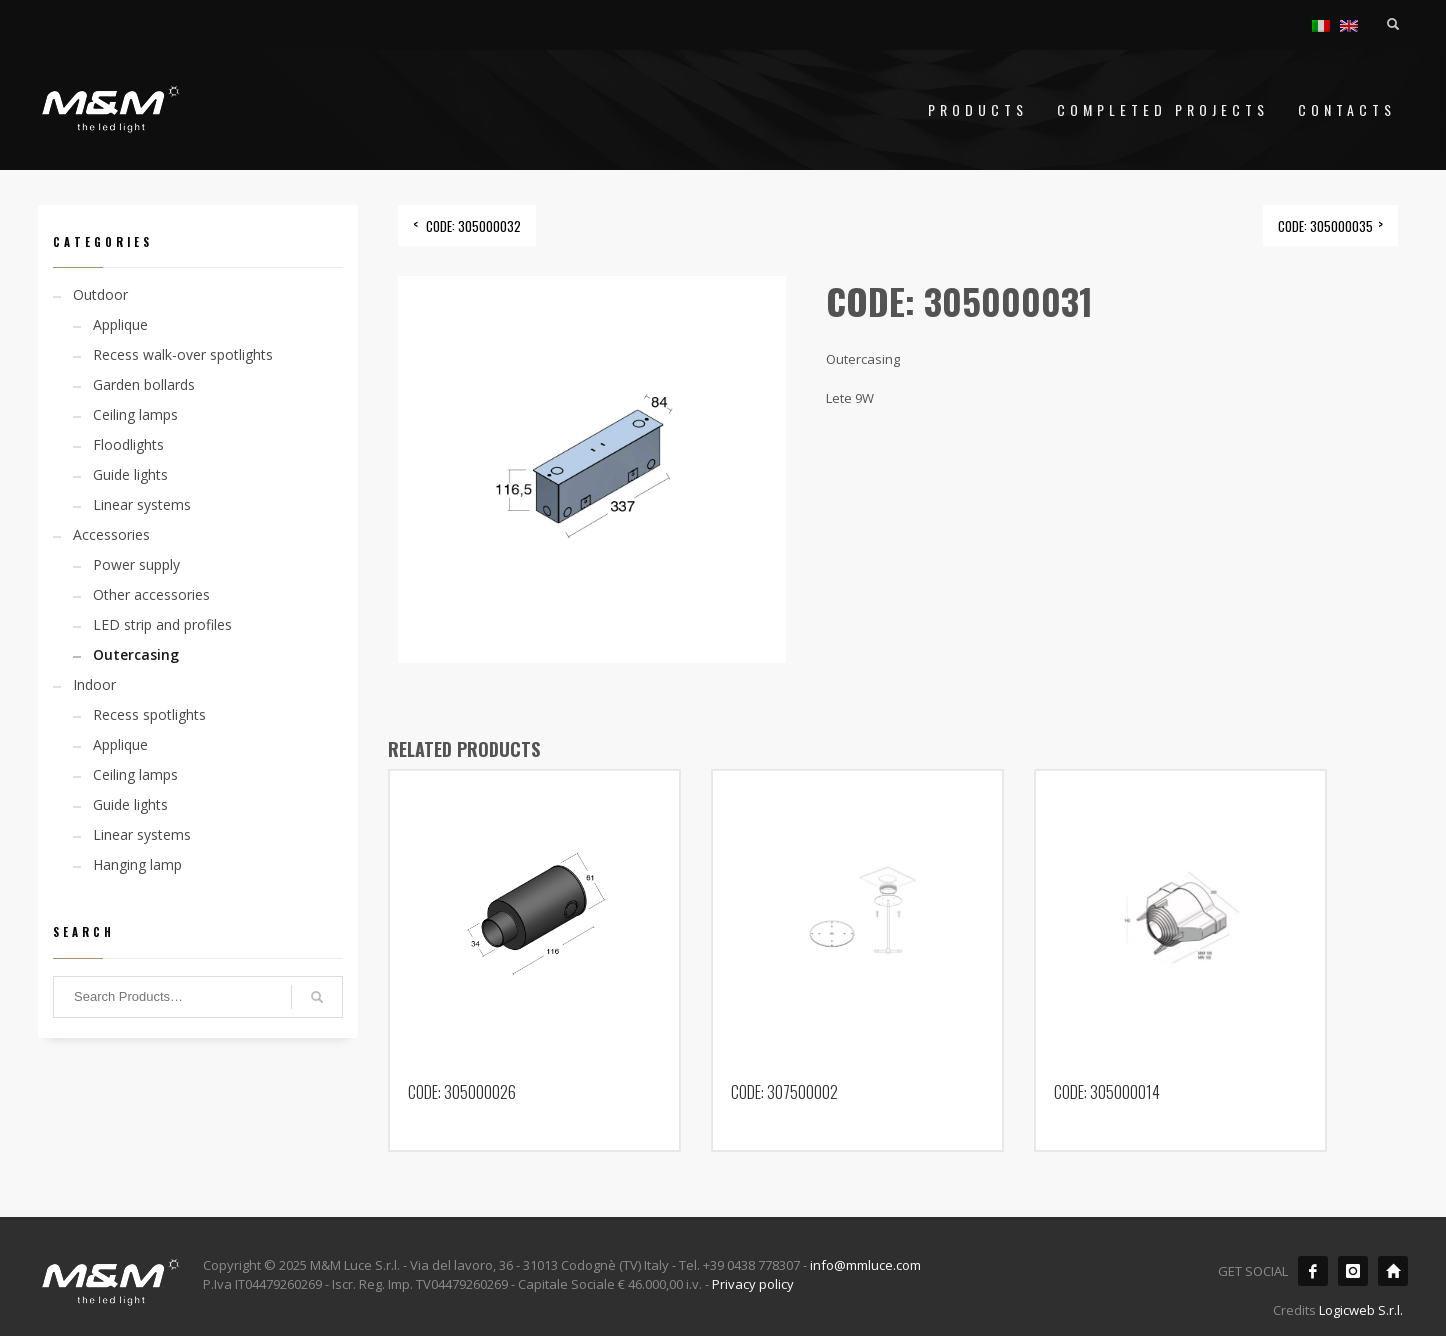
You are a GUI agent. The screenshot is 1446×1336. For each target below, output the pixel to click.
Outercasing (136, 654)
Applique (120, 324)
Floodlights (128, 444)
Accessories (111, 534)
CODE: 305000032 (473, 226)
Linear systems (142, 504)
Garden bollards (144, 384)
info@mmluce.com (865, 1265)
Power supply (136, 564)
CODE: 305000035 (1325, 226)
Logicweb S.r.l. (1361, 1310)
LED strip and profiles (162, 624)
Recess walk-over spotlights (183, 354)
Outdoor (100, 294)
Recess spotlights (149, 714)
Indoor (94, 684)
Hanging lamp (137, 864)
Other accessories (151, 594)
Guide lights (130, 474)
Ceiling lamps (135, 414)
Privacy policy (753, 1284)
